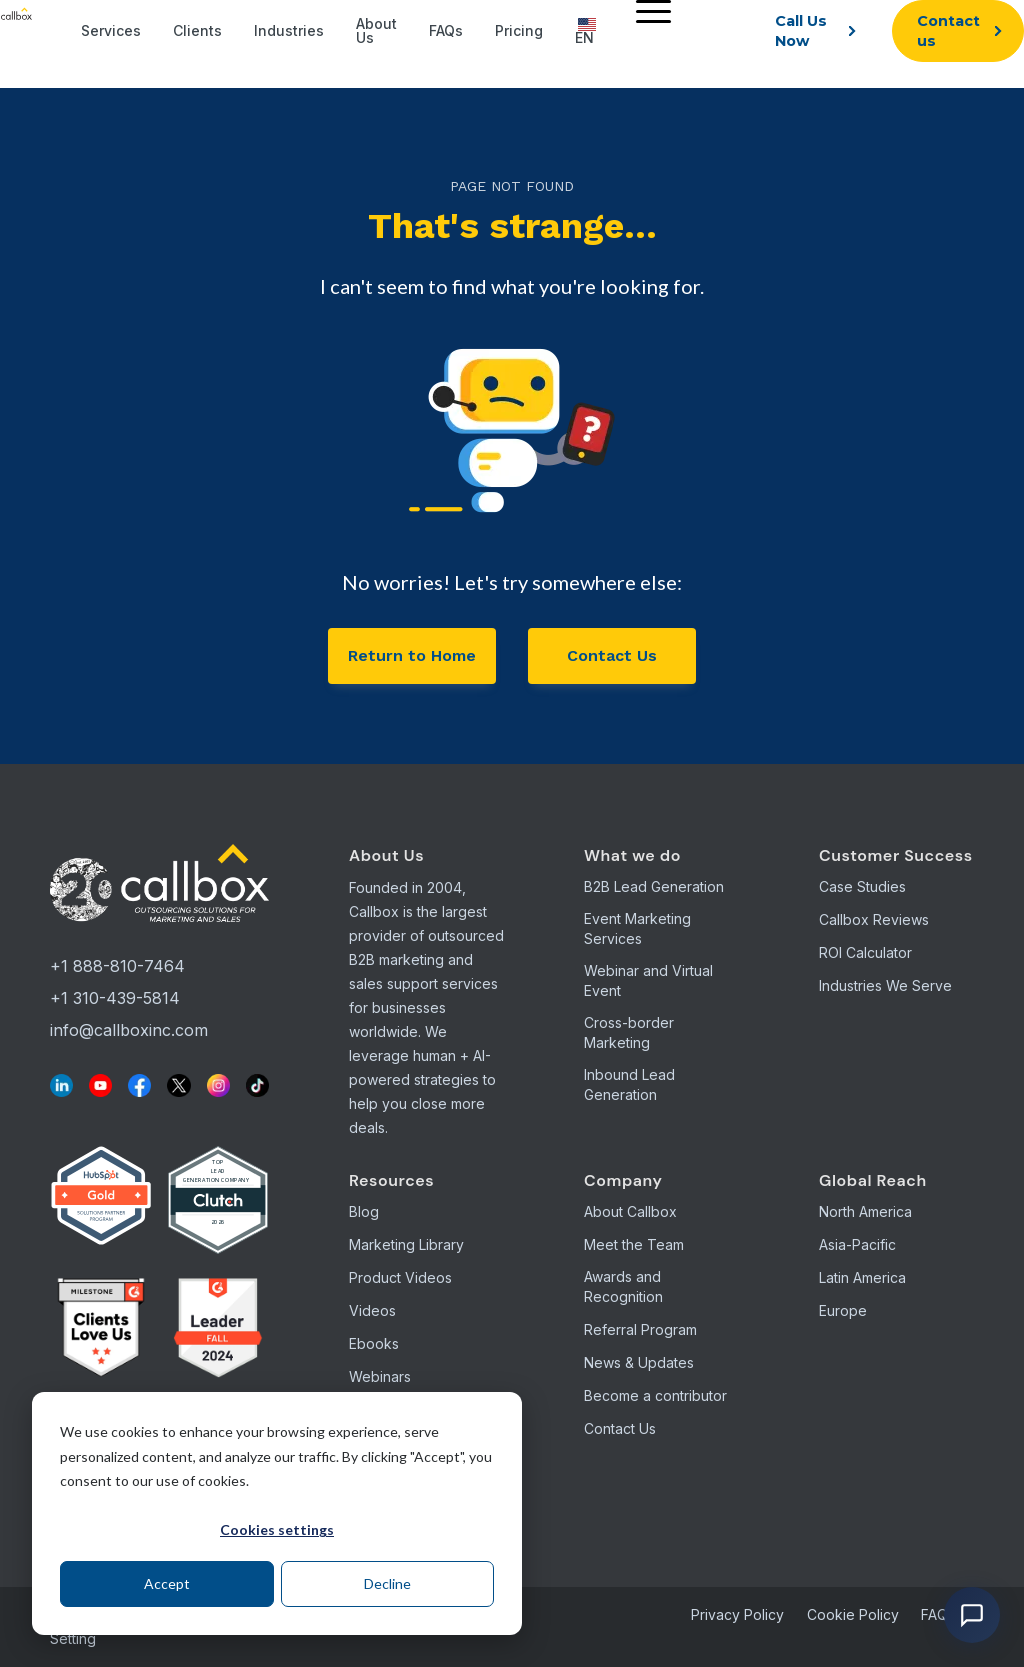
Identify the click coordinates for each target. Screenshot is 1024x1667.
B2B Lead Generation (654, 886)
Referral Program (640, 1329)
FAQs (938, 1614)
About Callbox (630, 1211)
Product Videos (400, 1277)
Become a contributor (655, 1395)
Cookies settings (277, 1529)
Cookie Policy (853, 1614)
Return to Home (412, 655)
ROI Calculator (865, 952)
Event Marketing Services (637, 928)
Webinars (380, 1376)
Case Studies (862, 886)
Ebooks (374, 1343)
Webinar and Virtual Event (648, 980)
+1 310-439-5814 (115, 998)
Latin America (862, 1277)
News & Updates (639, 1362)
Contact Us (612, 655)
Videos (372, 1310)
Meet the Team (634, 1244)
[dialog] (277, 1513)
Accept (167, 1583)
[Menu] (648, 10)
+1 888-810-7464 (117, 966)
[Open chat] (972, 1615)
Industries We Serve (885, 985)
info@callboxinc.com (129, 1030)
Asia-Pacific (857, 1244)
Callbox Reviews (874, 919)
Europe (843, 1310)
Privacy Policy (737, 1614)
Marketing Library (406, 1244)
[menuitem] (648, 31)
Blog (364, 1211)
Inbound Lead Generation (629, 1084)
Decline (387, 1583)
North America (865, 1211)
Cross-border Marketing (629, 1032)
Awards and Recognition (623, 1286)
